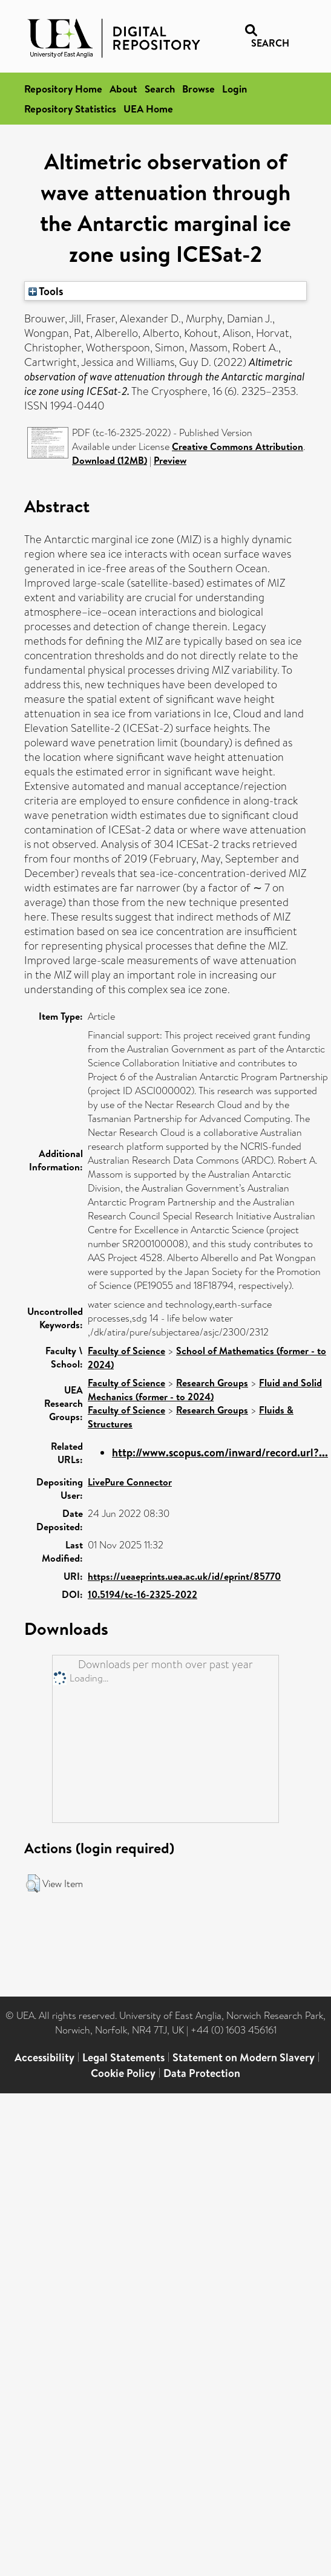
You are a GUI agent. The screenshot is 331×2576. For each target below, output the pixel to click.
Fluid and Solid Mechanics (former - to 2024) (205, 1389)
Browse (198, 89)
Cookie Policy (123, 2073)
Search (160, 89)
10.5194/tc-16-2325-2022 (142, 1594)
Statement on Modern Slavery (243, 2057)
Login (234, 89)
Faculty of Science (126, 1350)
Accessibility (44, 2057)
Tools (46, 291)
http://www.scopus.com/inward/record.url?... (220, 1452)
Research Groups (212, 1382)
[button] (33, 1883)
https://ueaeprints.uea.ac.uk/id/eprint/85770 (184, 1576)
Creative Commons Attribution (237, 446)
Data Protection (201, 2073)
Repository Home (63, 89)
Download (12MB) (109, 460)
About (123, 89)
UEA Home (148, 109)
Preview (170, 460)
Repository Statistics (70, 109)
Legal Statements (123, 2057)
